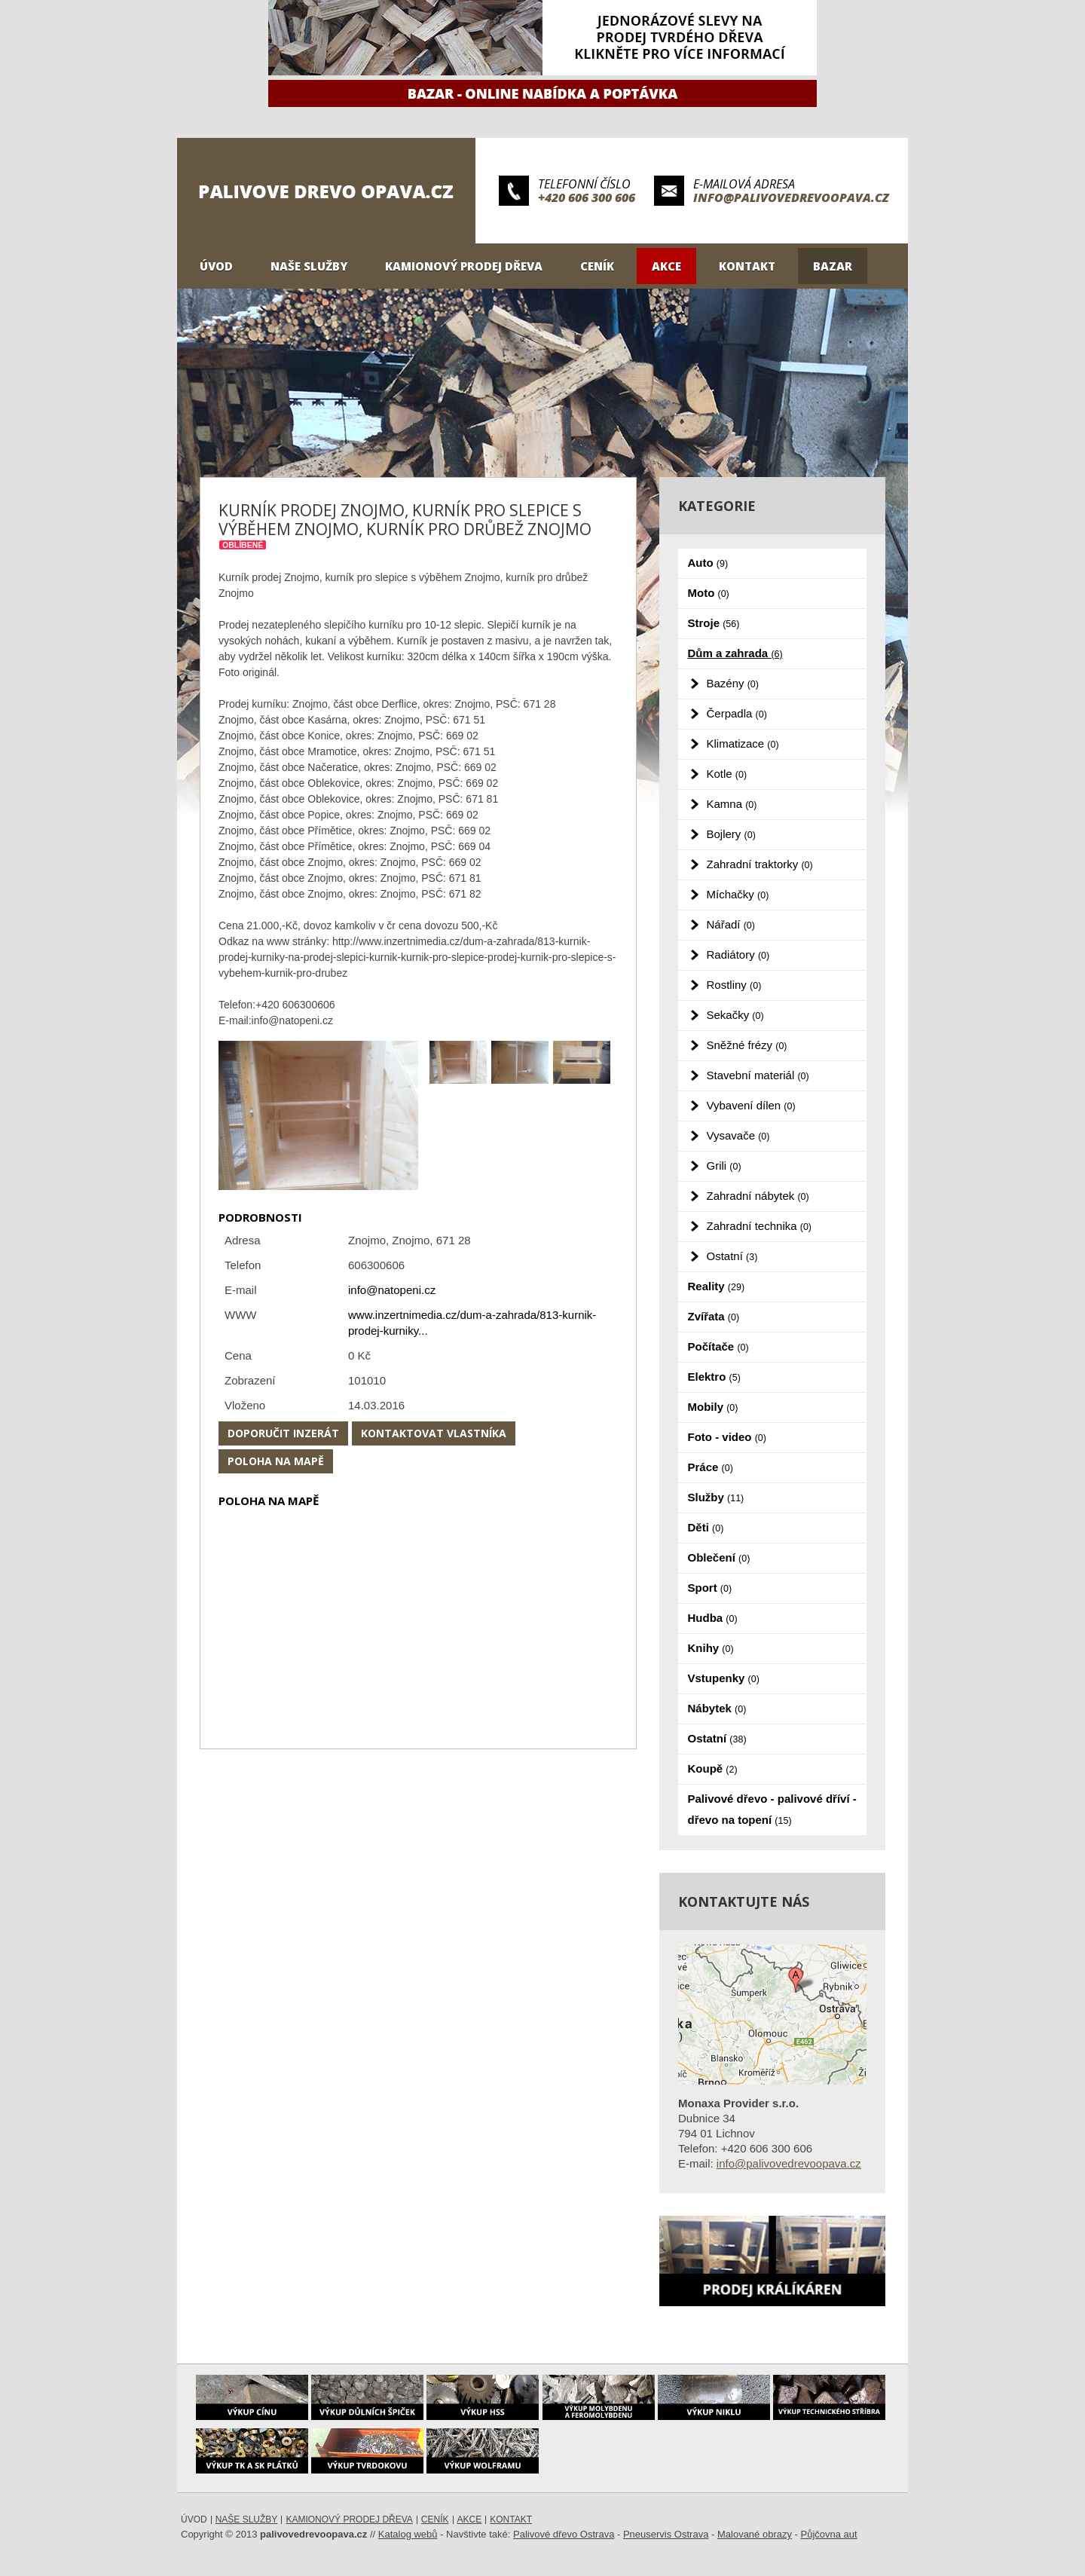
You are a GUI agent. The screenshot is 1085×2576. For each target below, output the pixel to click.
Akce (666, 266)
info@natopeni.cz (392, 1289)
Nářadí (731, 924)
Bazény (733, 683)
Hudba (713, 1617)
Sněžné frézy (747, 1045)
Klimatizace (743, 743)
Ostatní (732, 1256)
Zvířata (714, 1316)
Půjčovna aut (829, 2534)
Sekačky (735, 1014)
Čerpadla (737, 713)
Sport (710, 1587)
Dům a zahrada (735, 653)
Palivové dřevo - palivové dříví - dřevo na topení (772, 1809)
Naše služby (308, 266)
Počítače (718, 1346)
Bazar (832, 266)
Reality (716, 1286)
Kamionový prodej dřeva (463, 266)
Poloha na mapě (276, 1461)
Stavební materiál (758, 1075)
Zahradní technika (759, 1225)
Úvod (216, 266)
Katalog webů (408, 2534)
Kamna (732, 803)
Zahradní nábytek (758, 1195)
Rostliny (734, 984)
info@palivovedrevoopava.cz (791, 197)
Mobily (713, 1406)
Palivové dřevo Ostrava (563, 2534)
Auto (708, 562)
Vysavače (738, 1135)
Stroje (714, 622)
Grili (724, 1165)
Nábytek (717, 1708)
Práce (710, 1467)
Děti (706, 1527)
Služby (716, 1497)
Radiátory (738, 954)
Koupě (713, 1768)
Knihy (711, 1647)
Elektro (714, 1376)
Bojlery (731, 834)
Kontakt (747, 266)
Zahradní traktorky (760, 864)
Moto (708, 592)
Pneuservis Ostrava (665, 2534)
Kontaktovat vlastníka (433, 1433)
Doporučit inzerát (283, 1433)
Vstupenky (724, 1678)
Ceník (597, 266)
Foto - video (727, 1436)
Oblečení (719, 1557)
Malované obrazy (754, 2534)
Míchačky (738, 894)
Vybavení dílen (751, 1105)
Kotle (727, 773)
